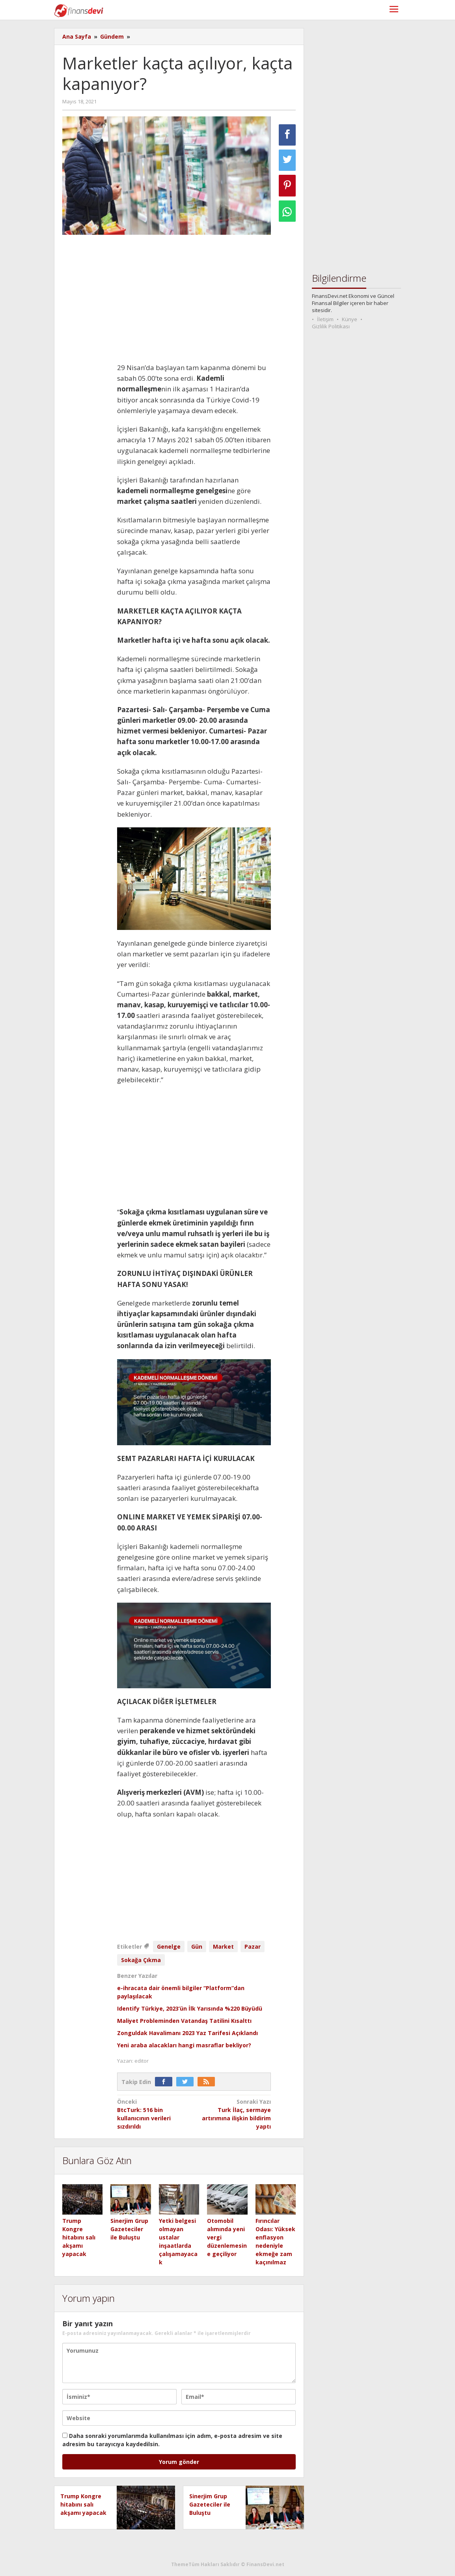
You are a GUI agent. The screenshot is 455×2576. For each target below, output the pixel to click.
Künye (349, 319)
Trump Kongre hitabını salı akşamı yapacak (78, 2237)
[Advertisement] (194, 299)
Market (223, 1946)
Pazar (252, 1946)
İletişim (325, 319)
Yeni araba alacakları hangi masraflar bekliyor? (184, 2045)
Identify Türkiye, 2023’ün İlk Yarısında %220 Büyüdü (189, 2008)
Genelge (169, 1946)
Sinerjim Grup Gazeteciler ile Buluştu (129, 2229)
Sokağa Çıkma (141, 1960)
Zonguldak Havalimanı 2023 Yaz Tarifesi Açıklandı (187, 2033)
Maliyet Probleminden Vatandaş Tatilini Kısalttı (184, 2020)
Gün (196, 1946)
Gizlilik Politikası (331, 326)
